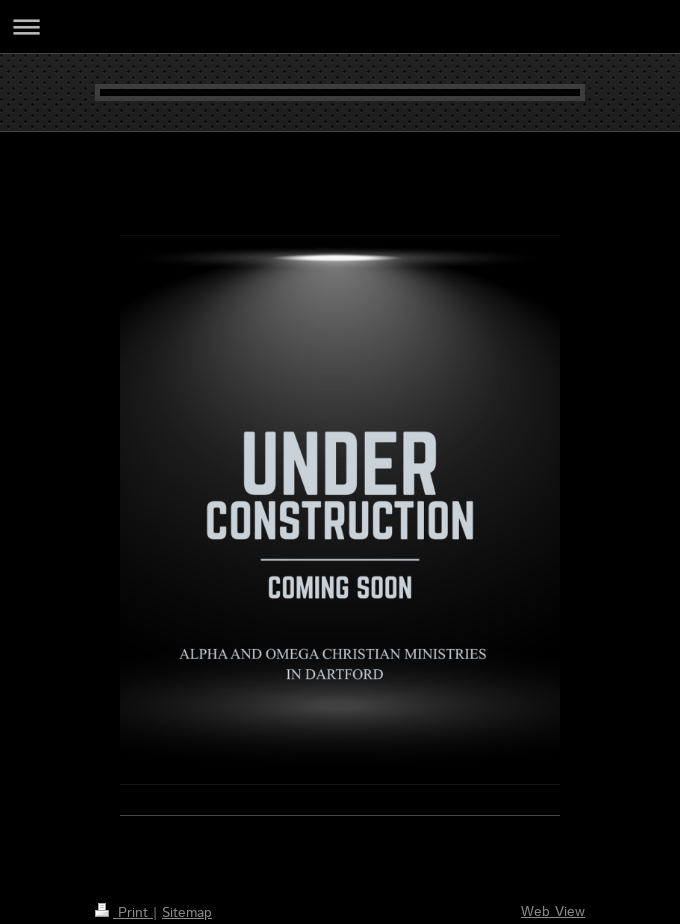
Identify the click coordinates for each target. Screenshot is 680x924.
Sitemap (187, 913)
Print (124, 913)
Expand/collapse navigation (340, 26)
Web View (553, 912)
